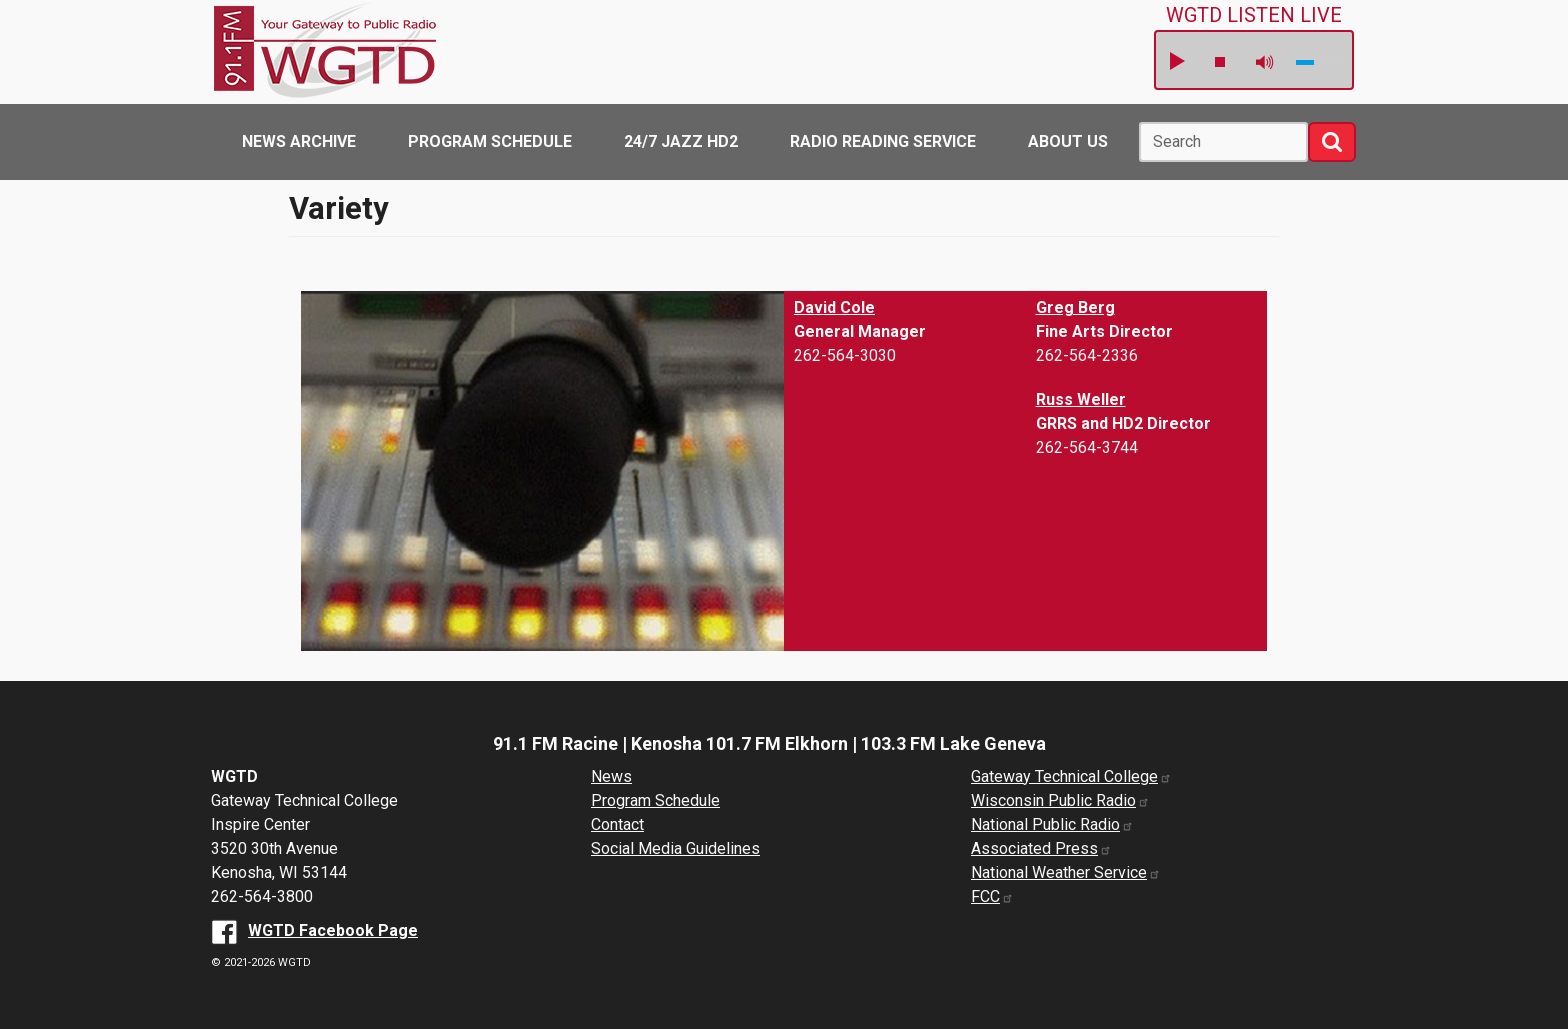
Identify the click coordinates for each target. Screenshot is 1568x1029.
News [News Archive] (611, 776)
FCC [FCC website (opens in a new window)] (992, 896)
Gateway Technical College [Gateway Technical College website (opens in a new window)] (1071, 776)
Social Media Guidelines (675, 848)
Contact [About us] (617, 824)
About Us (1068, 141)
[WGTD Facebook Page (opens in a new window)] (314, 930)
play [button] (1176, 62)
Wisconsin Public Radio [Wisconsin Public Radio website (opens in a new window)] (1060, 800)
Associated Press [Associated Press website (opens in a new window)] (1041, 848)
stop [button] (1220, 62)
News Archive (299, 141)
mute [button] (1265, 62)
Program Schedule (490, 141)
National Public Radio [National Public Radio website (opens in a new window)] (1052, 824)
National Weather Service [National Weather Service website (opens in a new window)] (1066, 872)
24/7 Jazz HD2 (681, 141)
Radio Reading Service (883, 141)
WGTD (355, 52)
